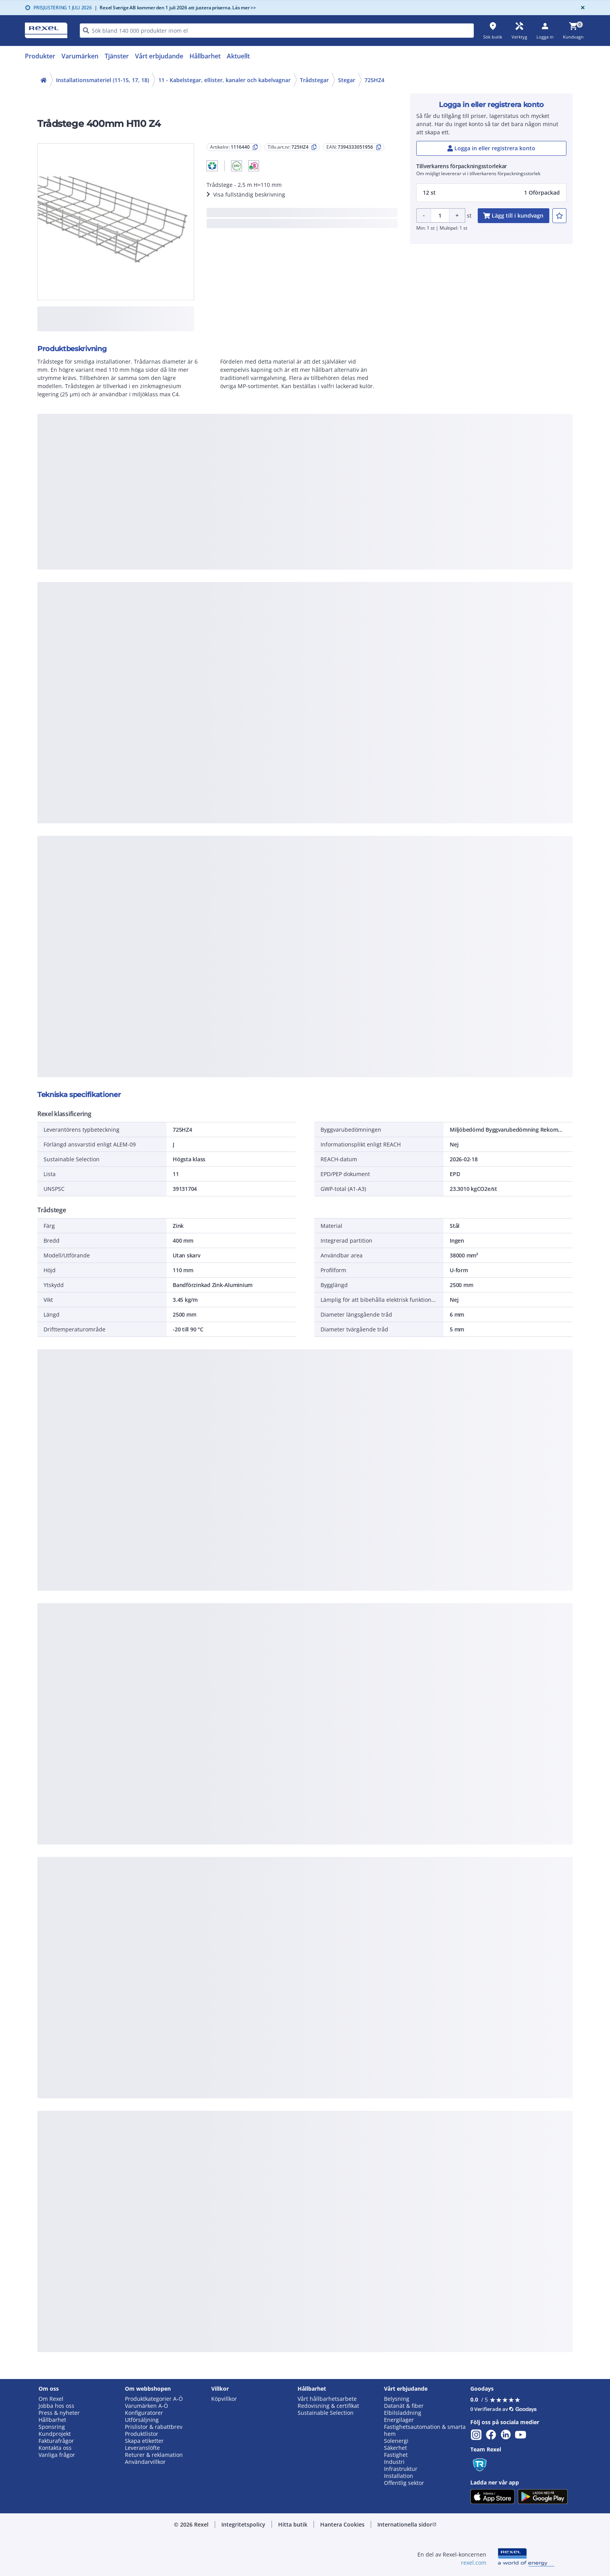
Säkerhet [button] (395, 2447)
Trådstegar (314, 80)
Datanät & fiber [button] (404, 2405)
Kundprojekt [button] (55, 2433)
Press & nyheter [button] (59, 2412)
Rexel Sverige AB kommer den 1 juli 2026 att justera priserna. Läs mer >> (175, 7)
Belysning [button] (396, 2398)
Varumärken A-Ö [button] (146, 2405)
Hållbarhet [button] (52, 2419)
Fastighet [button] (396, 2454)
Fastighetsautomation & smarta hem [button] (425, 2430)
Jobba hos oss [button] (56, 2405)
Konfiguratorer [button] (144, 2412)
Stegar (346, 80)
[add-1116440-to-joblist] (559, 215)
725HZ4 (374, 80)
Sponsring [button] (52, 2426)
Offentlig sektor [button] (404, 2482)
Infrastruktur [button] (400, 2468)
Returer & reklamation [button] (154, 2454)
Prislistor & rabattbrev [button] (153, 2426)
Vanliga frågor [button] (57, 2454)
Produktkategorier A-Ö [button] (154, 2398)
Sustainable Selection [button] (326, 2412)
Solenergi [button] (396, 2440)
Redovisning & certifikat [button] (328, 2405)
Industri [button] (394, 2461)
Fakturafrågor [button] (56, 2440)
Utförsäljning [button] (142, 2419)
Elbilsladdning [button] (402, 2412)
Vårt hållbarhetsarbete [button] (327, 2398)
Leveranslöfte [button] (142, 2447)
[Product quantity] (440, 215)
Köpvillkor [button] (224, 2398)
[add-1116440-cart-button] (513, 215)
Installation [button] (398, 2475)
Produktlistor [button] (141, 2433)
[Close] (581, 8)
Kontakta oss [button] (55, 2447)
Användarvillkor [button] (145, 2461)
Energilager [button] (399, 2419)
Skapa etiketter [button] (144, 2440)
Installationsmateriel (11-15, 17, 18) (102, 80)
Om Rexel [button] (51, 2398)
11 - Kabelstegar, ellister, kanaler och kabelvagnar (224, 80)
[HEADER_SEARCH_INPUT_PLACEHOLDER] (277, 30)
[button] (212, 165)
